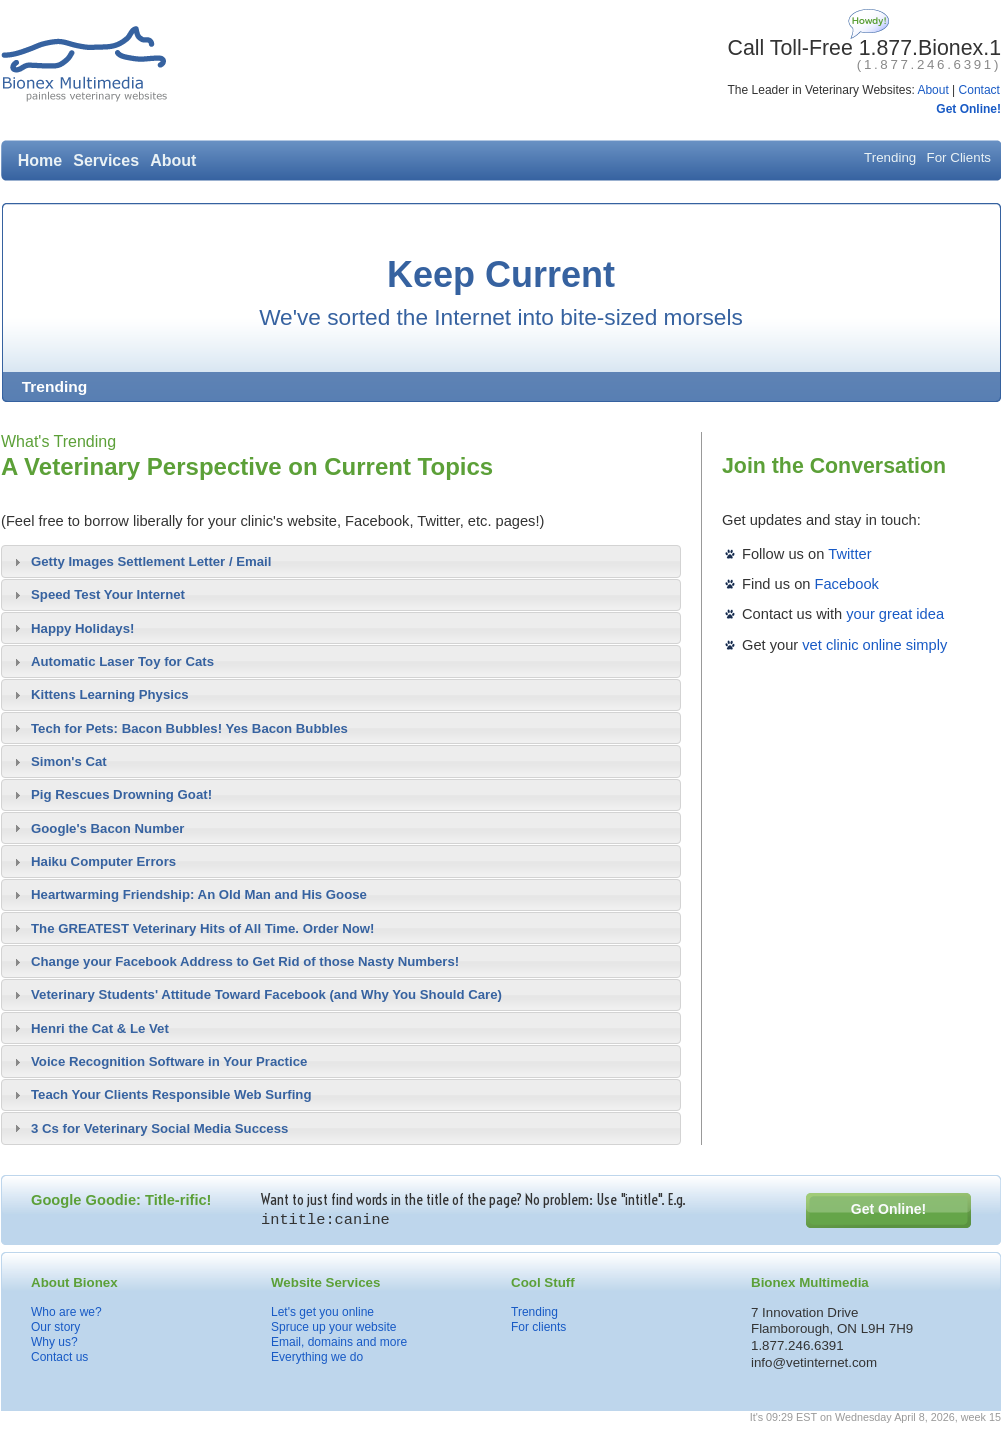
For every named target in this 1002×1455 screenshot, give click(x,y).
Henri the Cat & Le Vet (100, 1028)
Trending (890, 157)
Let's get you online (322, 1312)
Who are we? (66, 1312)
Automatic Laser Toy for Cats (122, 661)
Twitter (849, 554)
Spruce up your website (333, 1327)
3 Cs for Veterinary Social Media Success (159, 1128)
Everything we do (317, 1357)
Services (106, 160)
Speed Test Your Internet (108, 594)
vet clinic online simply (874, 645)
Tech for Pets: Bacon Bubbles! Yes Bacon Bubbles (189, 728)
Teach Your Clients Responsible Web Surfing (171, 1094)
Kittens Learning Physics (110, 694)
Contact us (59, 1357)
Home (40, 160)
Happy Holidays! (82, 628)
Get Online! (968, 109)
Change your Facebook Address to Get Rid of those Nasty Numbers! (245, 961)
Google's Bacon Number (107, 828)
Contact (979, 90)
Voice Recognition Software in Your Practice (169, 1061)
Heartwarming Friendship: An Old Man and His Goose (199, 894)
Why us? (54, 1342)
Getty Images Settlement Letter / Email (151, 561)
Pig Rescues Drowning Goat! (121, 794)
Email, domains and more (339, 1342)
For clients (538, 1327)
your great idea (895, 614)
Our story (55, 1327)
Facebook (847, 584)
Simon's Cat (69, 761)
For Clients (959, 157)
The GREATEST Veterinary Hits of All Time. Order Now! (202, 928)
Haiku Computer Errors (103, 861)
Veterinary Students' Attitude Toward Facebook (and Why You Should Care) (266, 994)
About (932, 90)
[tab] (341, 561)
